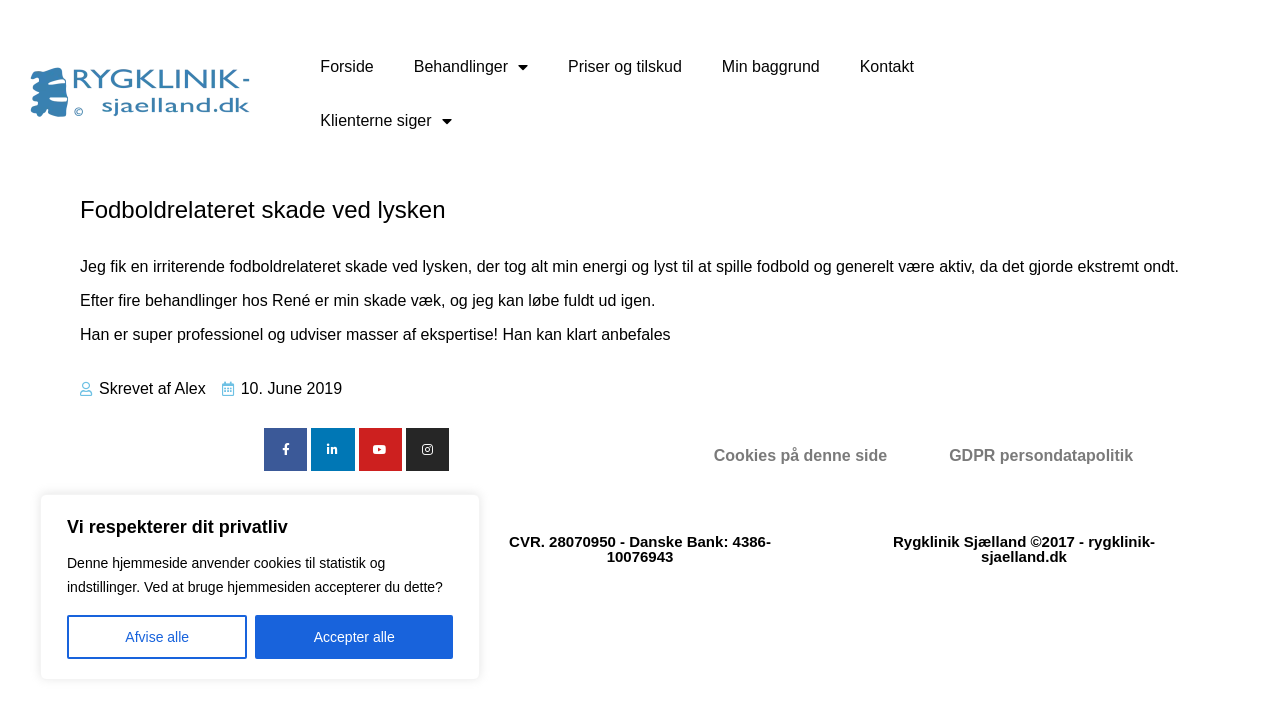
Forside (346, 66)
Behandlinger (471, 67)
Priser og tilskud (625, 66)
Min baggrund (771, 66)
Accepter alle (354, 637)
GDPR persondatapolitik (1041, 455)
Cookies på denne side (800, 455)
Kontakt (887, 66)
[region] (260, 587)
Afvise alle (157, 637)
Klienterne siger (385, 121)
